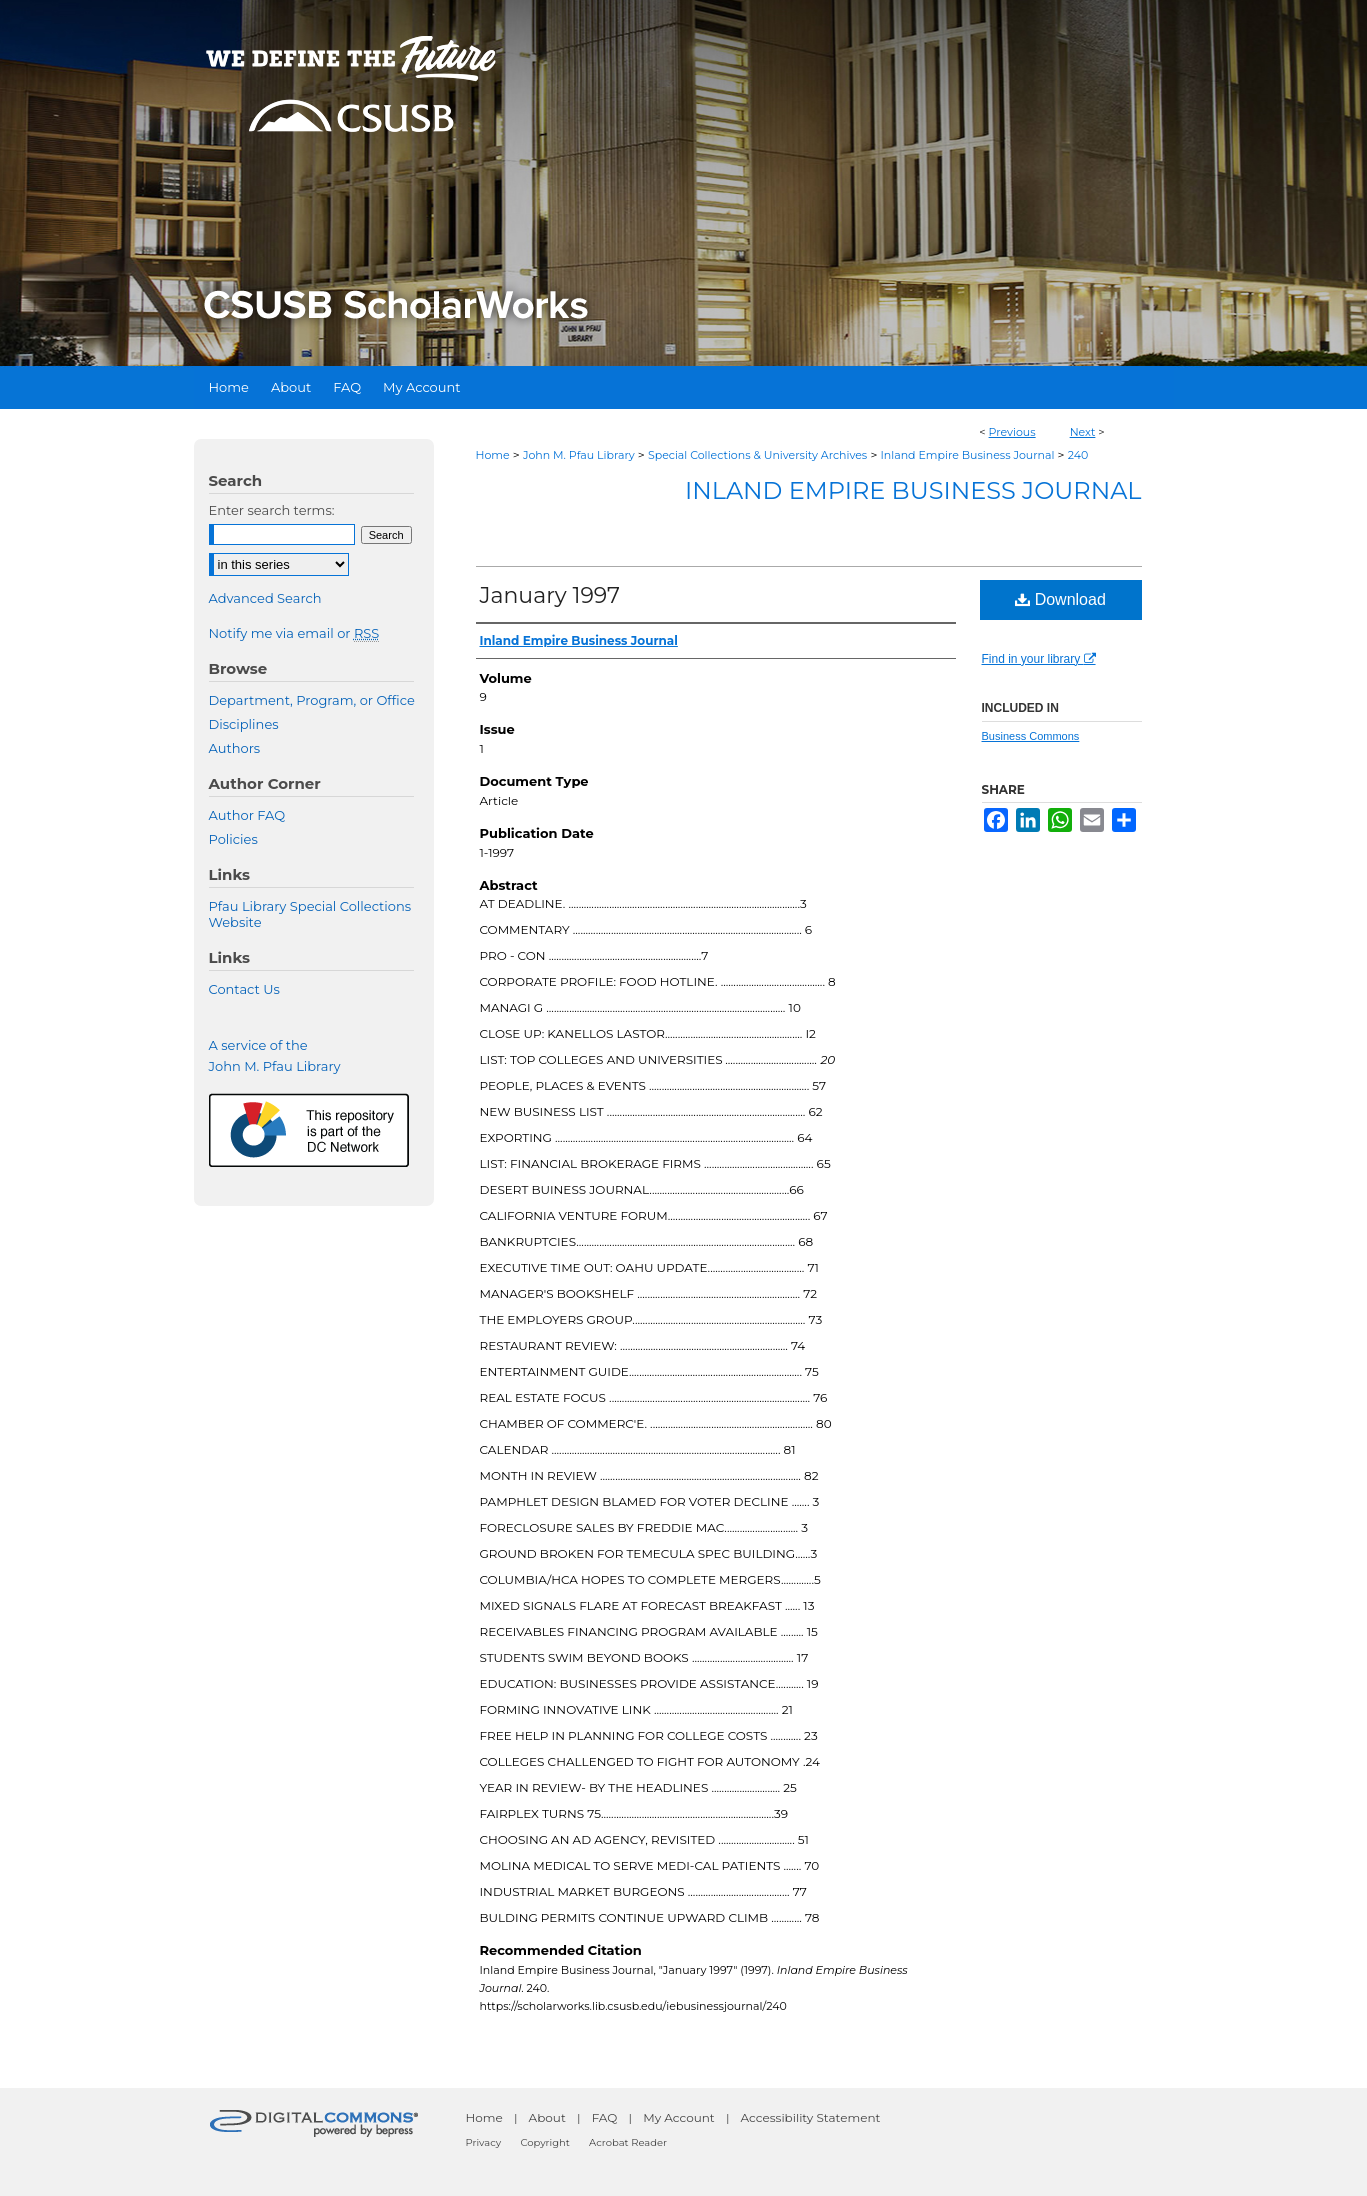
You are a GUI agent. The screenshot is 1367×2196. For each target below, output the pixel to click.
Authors (235, 748)
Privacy (484, 2142)
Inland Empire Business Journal (967, 455)
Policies (233, 839)
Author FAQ (247, 815)
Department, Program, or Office (312, 700)
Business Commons (1031, 736)
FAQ (605, 2117)
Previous (1012, 432)
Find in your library (1039, 659)
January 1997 (550, 595)
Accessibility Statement (811, 2117)
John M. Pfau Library (579, 455)
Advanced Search (265, 598)
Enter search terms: (272, 510)
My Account (679, 2117)
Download (1060, 599)
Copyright (544, 2142)
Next (1083, 432)
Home (493, 455)
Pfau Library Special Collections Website (310, 914)
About (547, 2117)
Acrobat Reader (628, 2142)
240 (1078, 455)
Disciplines (244, 724)
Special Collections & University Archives (757, 455)
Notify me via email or (294, 633)
